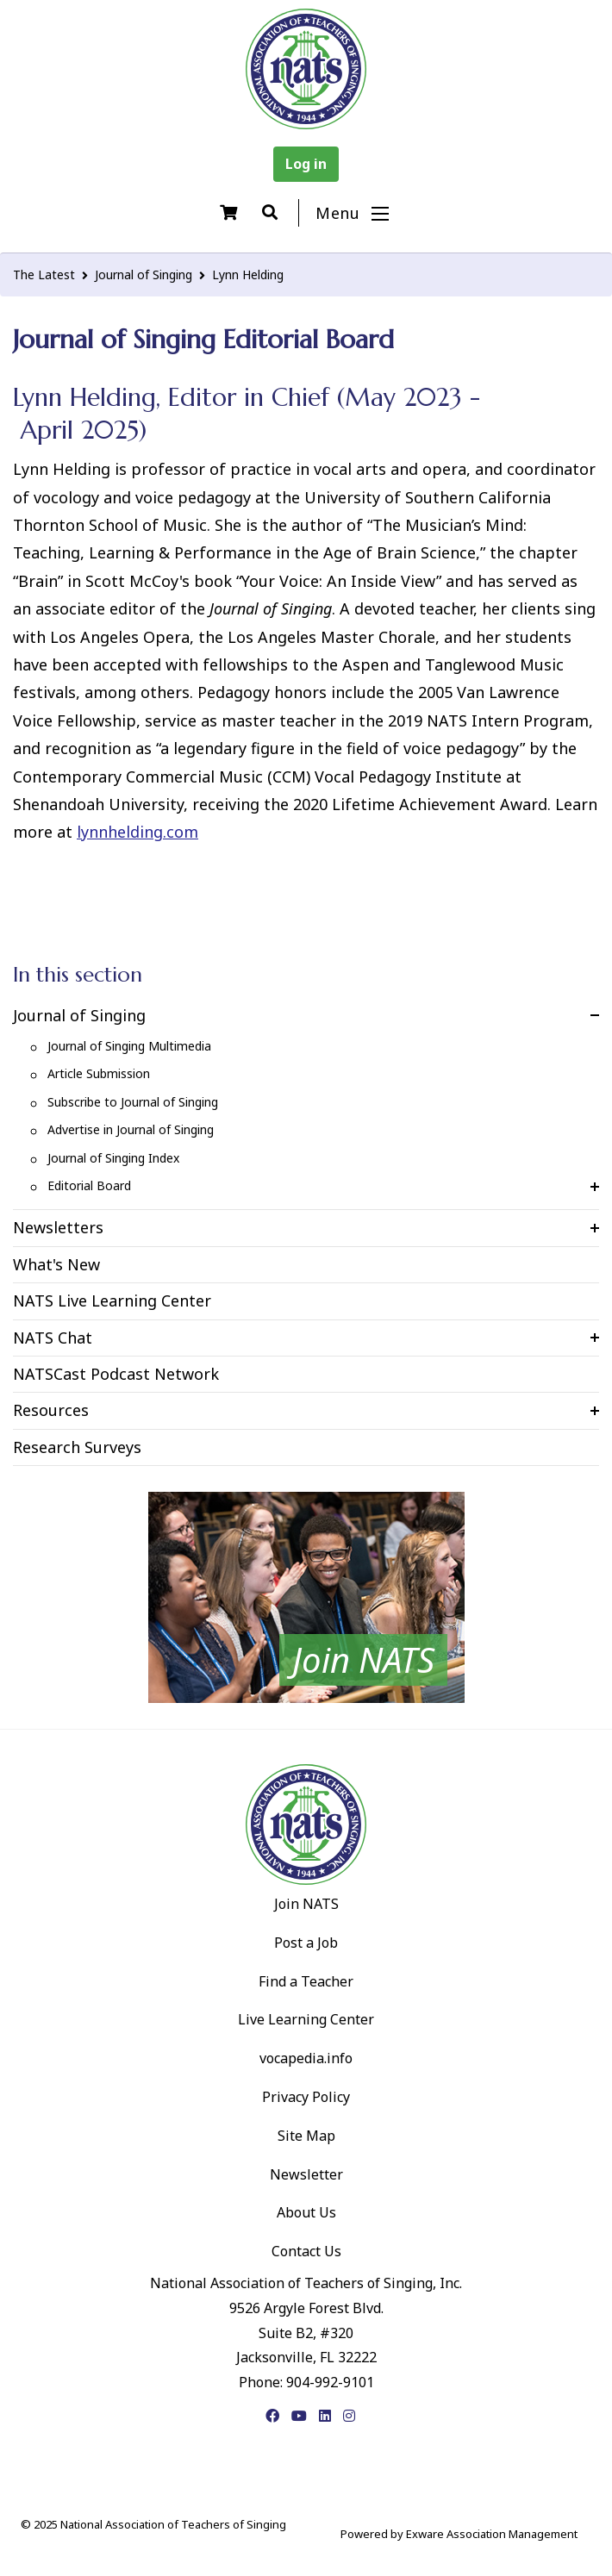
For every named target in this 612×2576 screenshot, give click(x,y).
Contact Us (306, 2251)
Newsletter (306, 2174)
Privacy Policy (306, 2097)
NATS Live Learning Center (112, 1300)
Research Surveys (77, 1447)
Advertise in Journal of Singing (130, 1129)
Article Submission (98, 1073)
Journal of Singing (143, 274)
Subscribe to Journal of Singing (132, 1102)
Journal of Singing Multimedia (129, 1046)
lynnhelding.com (137, 831)
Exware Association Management (492, 2534)
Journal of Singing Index (113, 1158)
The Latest (44, 274)
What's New (56, 1264)
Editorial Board (89, 1185)
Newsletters (58, 1227)
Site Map (306, 2136)
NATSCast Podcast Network (116, 1373)
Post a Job (306, 1942)
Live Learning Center (306, 2019)
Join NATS (306, 1904)
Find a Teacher (306, 1981)
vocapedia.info (306, 2058)
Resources (51, 1410)
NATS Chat (52, 1337)
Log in (306, 163)
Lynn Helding (248, 274)
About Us (306, 2212)
